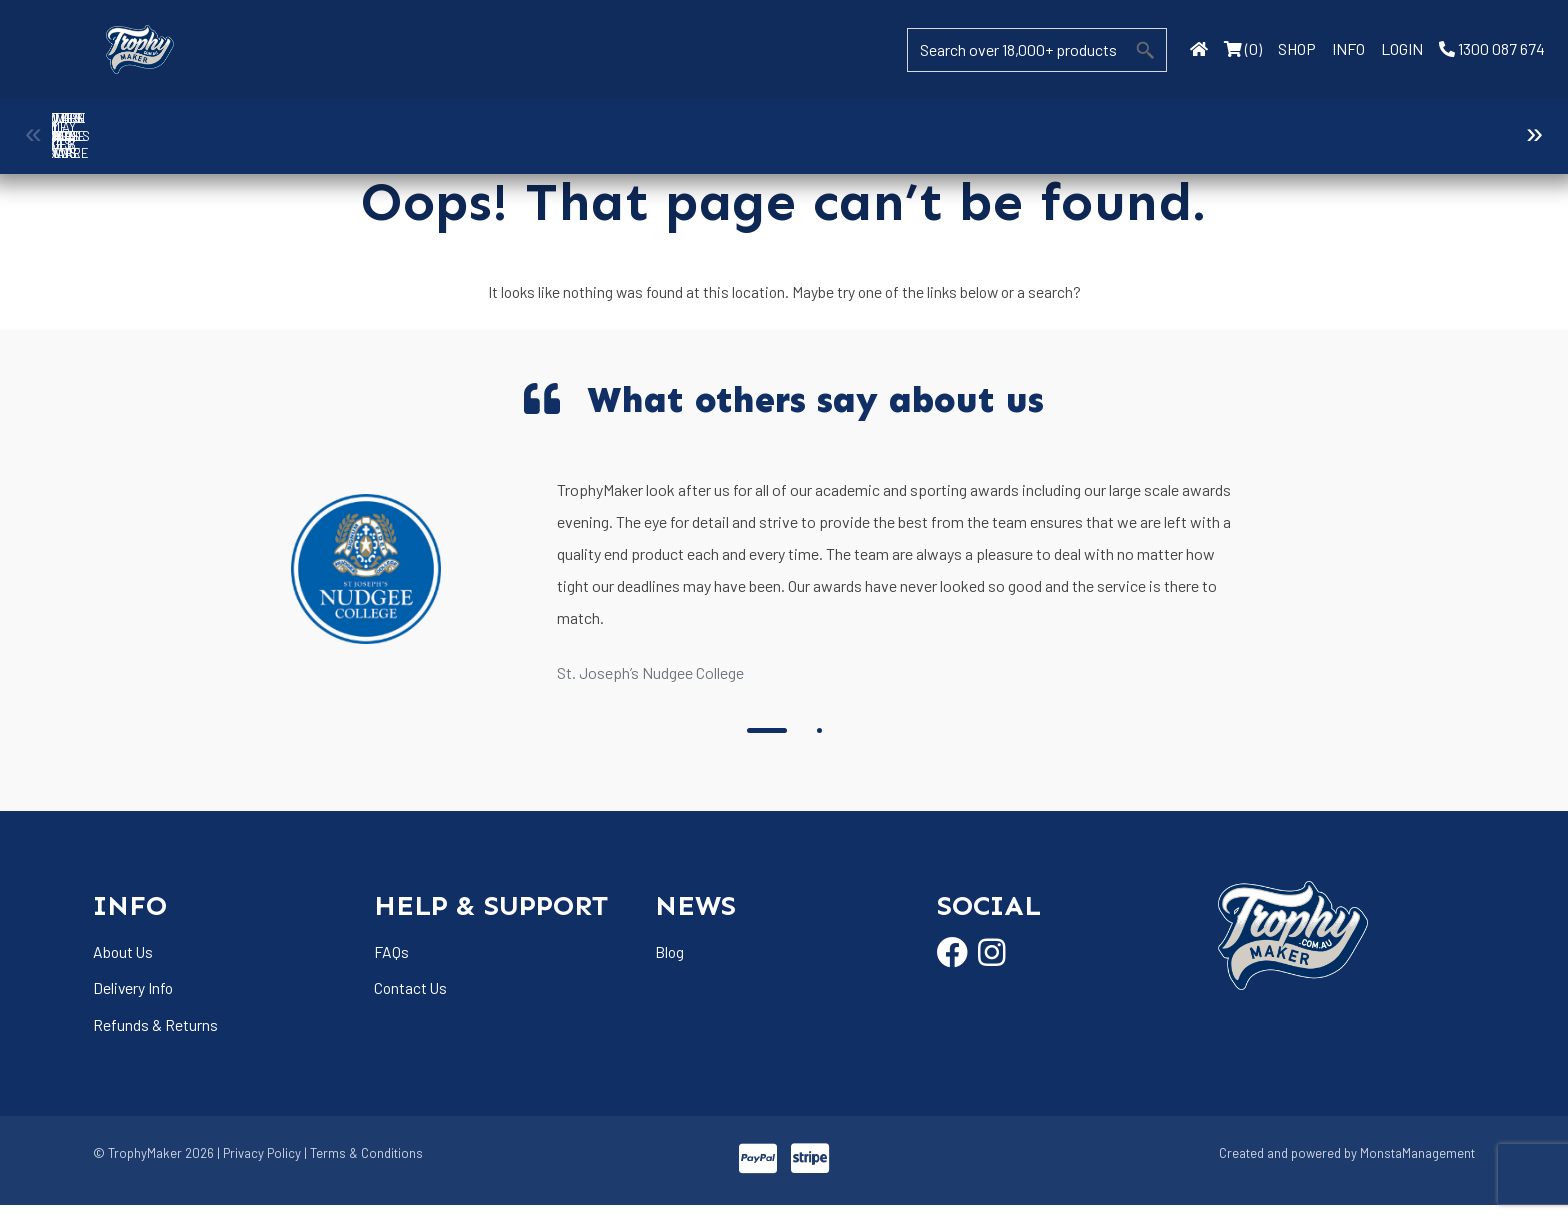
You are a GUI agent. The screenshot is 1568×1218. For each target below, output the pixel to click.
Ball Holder (143, 127)
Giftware (1058, 127)
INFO (1348, 48)
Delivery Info (134, 998)
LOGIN (1402, 48)
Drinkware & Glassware (875, 127)
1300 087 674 (1492, 48)
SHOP (1297, 48)
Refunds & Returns (155, 1035)
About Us (124, 960)
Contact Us (411, 998)
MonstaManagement (1417, 1166)
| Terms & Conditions (363, 1166)
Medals (1241, 127)
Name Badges (1424, 127)
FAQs (391, 960)
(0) (1243, 48)
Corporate (326, 127)
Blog (670, 960)
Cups (509, 127)
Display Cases (692, 127)
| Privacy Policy (259, 1166)
